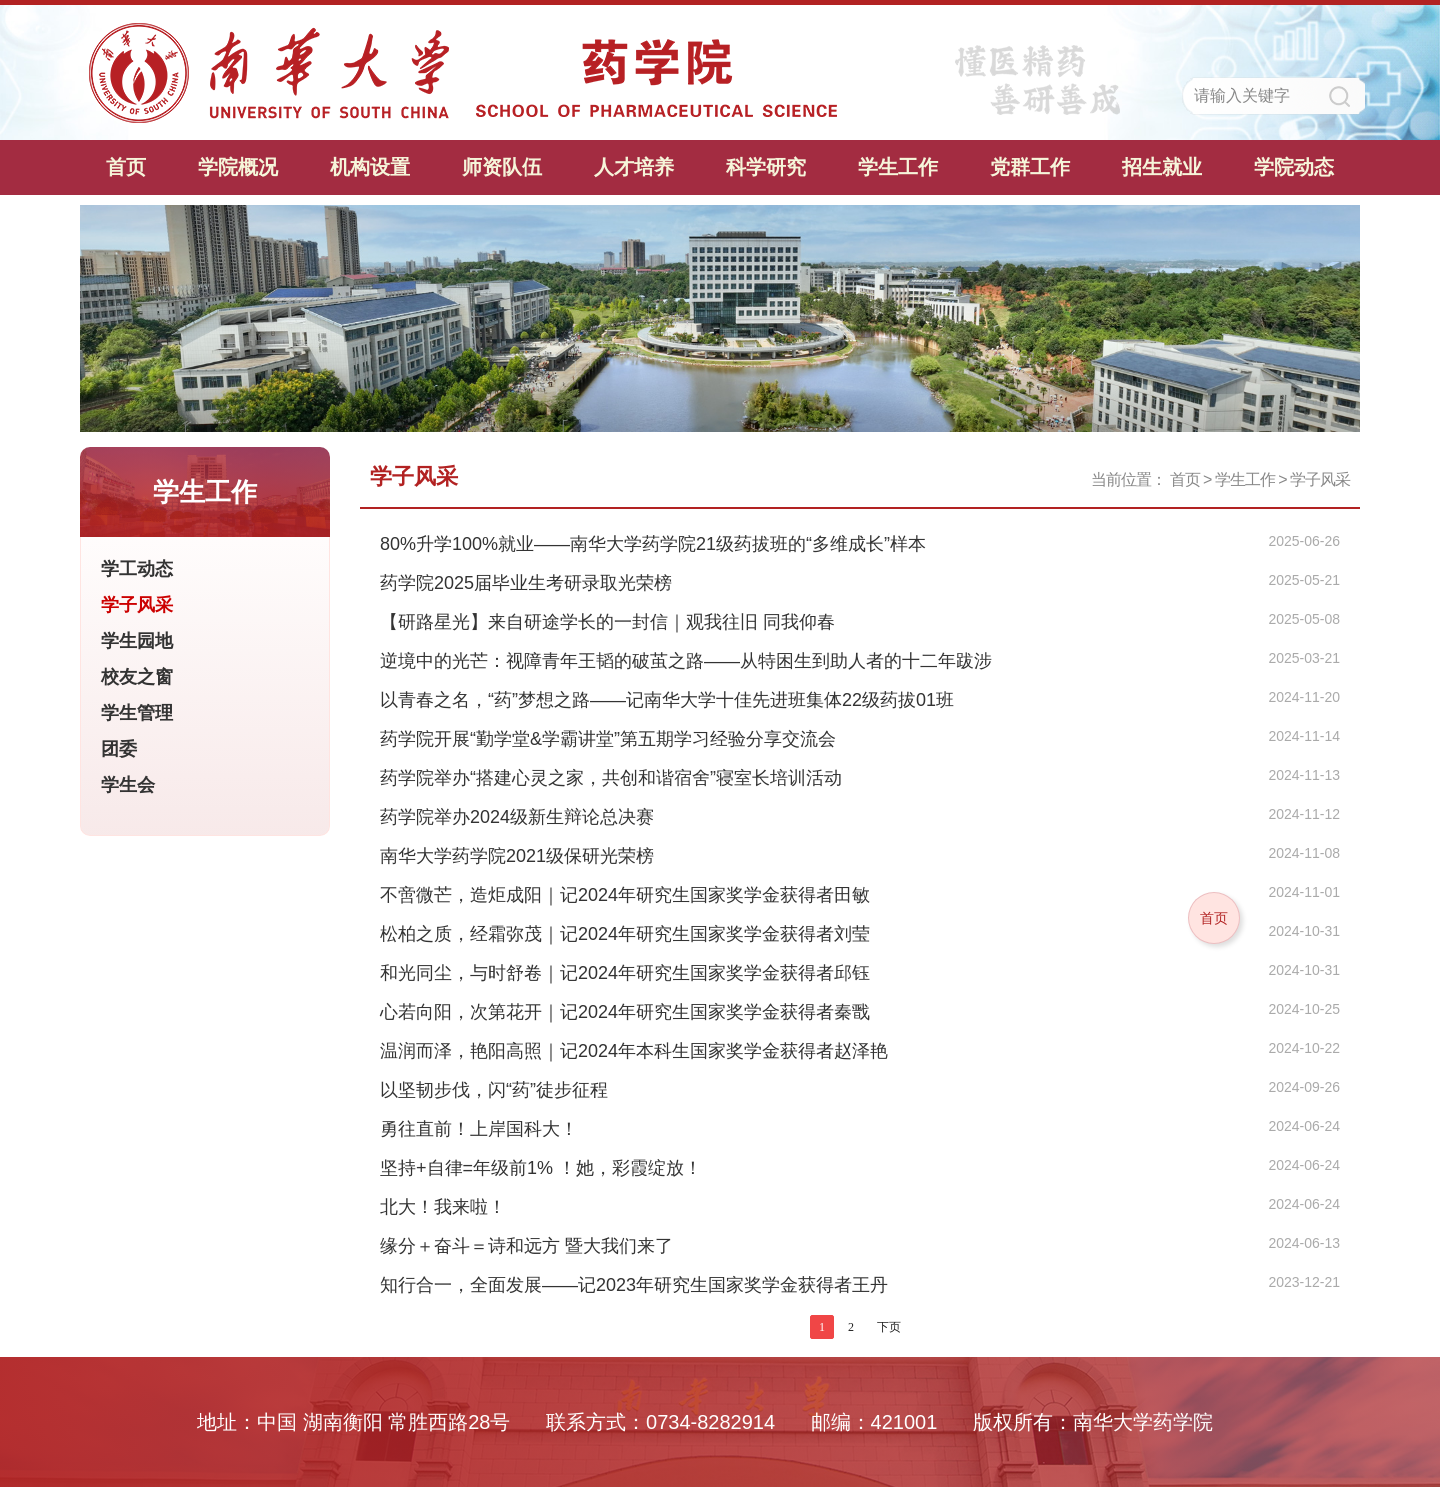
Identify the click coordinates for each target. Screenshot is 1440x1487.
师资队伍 (502, 167)
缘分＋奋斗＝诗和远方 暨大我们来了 (526, 1246)
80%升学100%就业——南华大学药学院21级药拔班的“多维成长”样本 (653, 544)
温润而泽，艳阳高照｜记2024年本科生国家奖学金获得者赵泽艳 (634, 1051)
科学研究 (766, 167)
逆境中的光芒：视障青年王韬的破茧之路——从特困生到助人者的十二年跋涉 (686, 661)
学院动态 (1294, 167)
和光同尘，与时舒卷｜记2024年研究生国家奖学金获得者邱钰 (625, 973)
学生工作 (898, 167)
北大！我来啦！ (443, 1207)
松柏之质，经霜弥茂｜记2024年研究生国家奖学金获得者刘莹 (625, 934)
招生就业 (1162, 167)
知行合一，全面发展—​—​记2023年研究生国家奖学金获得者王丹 (634, 1285)
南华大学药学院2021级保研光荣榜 (517, 856)
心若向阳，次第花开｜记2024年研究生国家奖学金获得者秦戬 (625, 1012)
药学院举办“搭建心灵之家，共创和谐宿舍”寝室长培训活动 (611, 778)
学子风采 (1320, 479)
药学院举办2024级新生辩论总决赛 (517, 817)
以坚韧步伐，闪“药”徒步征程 (494, 1090)
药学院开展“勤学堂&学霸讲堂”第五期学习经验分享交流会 (608, 739)
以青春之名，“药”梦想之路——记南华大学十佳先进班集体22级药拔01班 (667, 700)
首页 (126, 167)
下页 (889, 1327)
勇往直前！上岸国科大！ (479, 1129)
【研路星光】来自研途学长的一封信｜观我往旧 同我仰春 (607, 622)
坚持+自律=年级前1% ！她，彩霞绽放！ (541, 1168)
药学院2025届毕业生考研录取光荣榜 (526, 583)
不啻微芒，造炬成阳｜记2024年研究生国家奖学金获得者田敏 (625, 895)
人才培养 (634, 167)
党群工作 (1030, 167)
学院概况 (238, 167)
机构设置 (370, 167)
